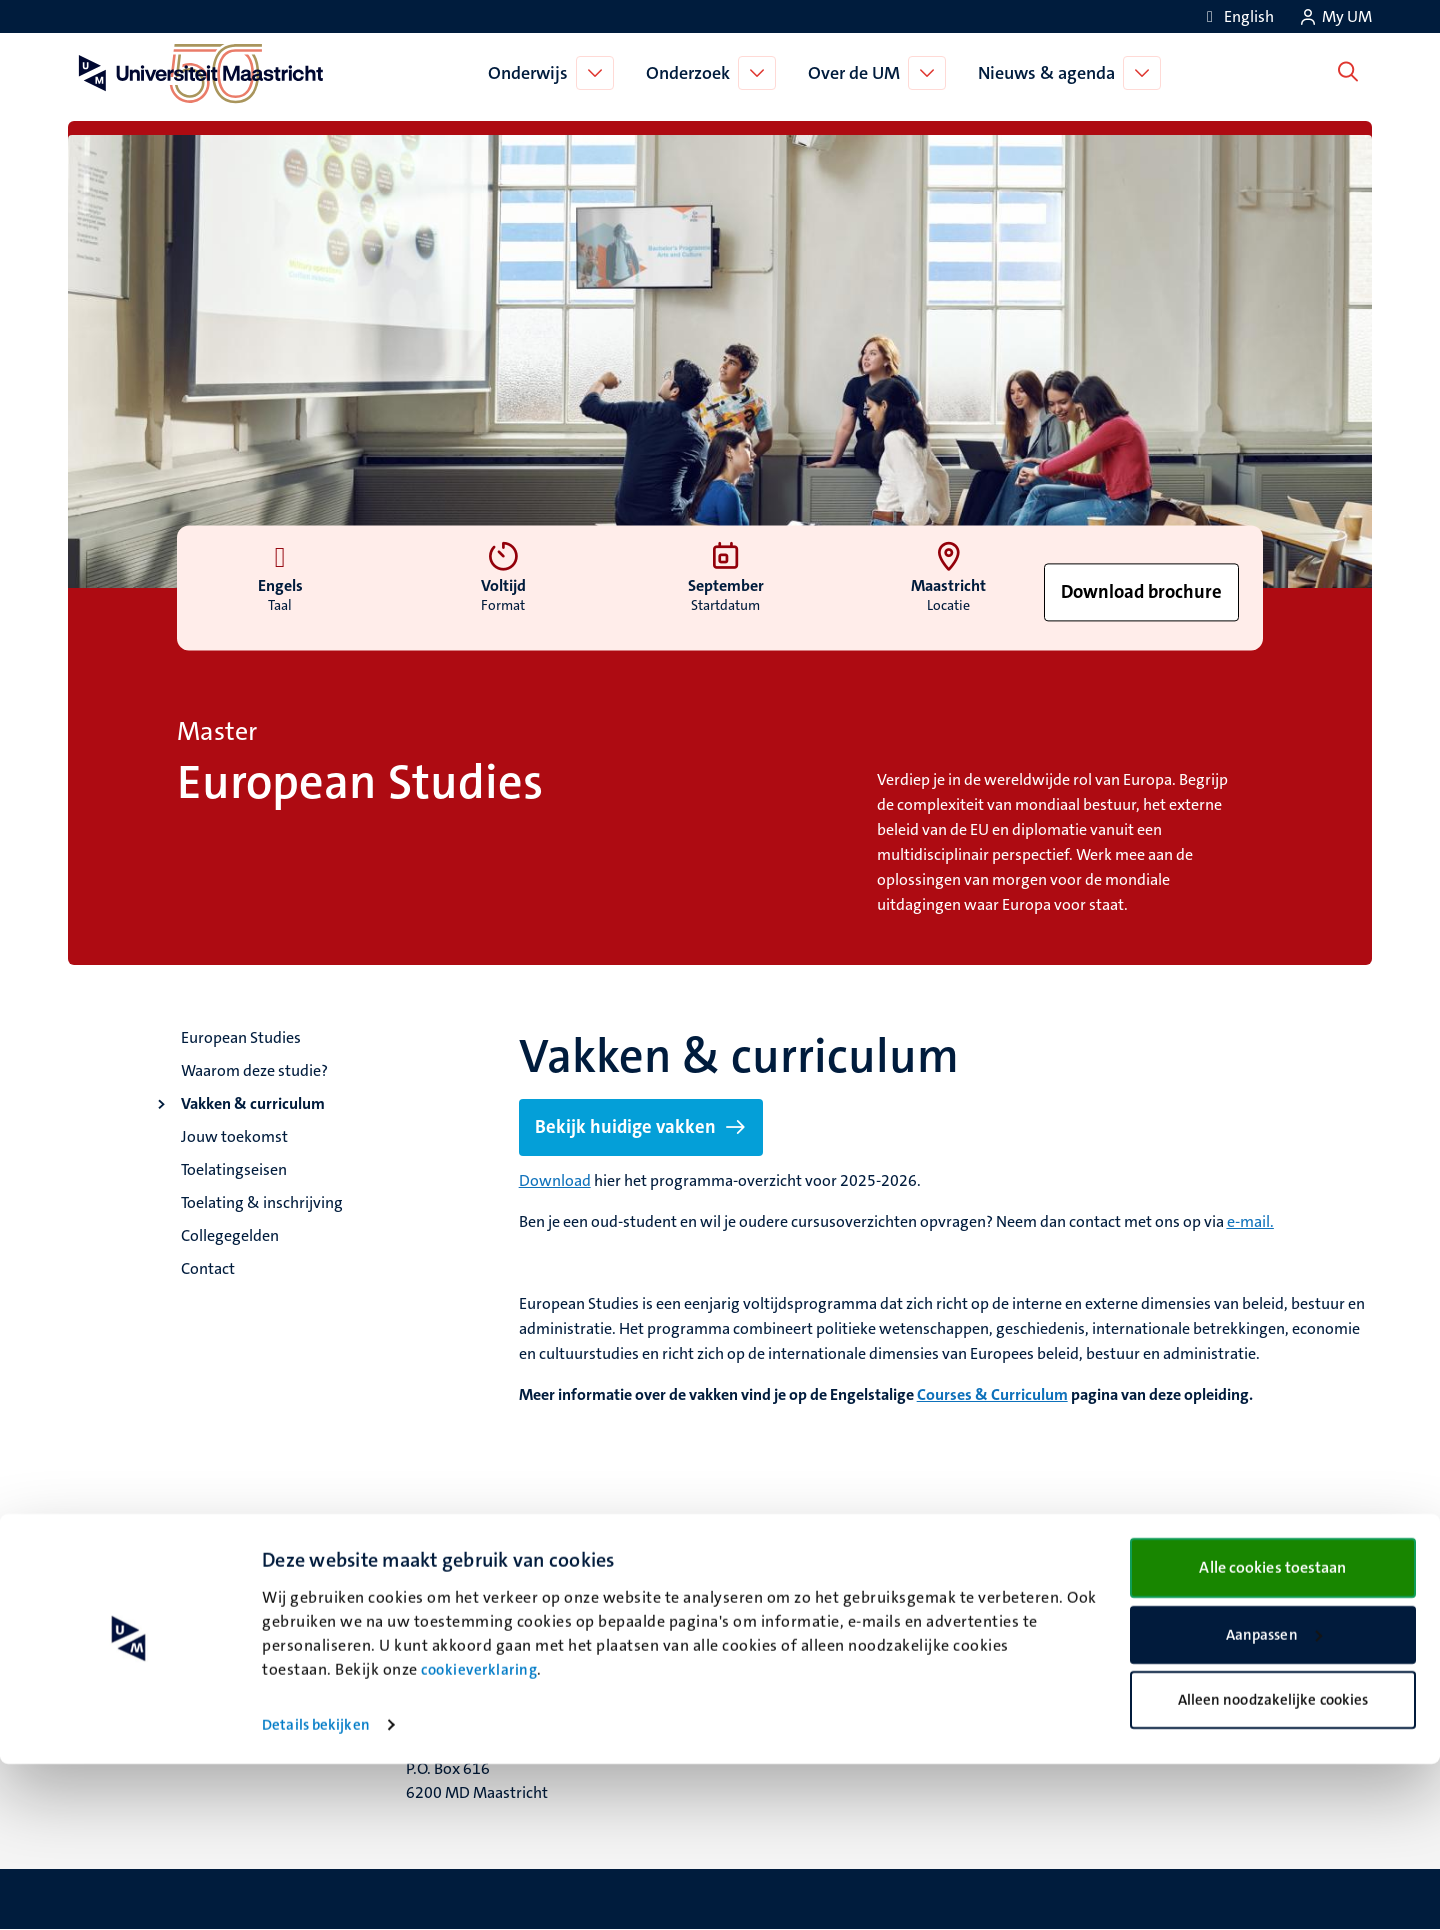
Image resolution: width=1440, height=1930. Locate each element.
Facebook (777, 1642)
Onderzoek (693, 73)
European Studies (241, 1037)
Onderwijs (533, 73)
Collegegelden (230, 1235)
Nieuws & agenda (1051, 73)
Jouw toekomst (234, 1136)
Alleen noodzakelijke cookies (1273, 1866)
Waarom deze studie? (254, 1070)
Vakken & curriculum (253, 1103)
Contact (208, 1268)
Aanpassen (1274, 1801)
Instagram (779, 1667)
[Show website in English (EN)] (1237, 16)
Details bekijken (316, 1891)
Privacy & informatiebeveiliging (1191, 1667)
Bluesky (770, 1617)
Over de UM (859, 73)
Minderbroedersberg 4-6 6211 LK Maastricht (491, 1656)
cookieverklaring (479, 1836)
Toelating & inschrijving (262, 1202)
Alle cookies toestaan (1272, 1733)
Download (555, 1180)
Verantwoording (1139, 1642)
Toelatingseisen (234, 1169)
